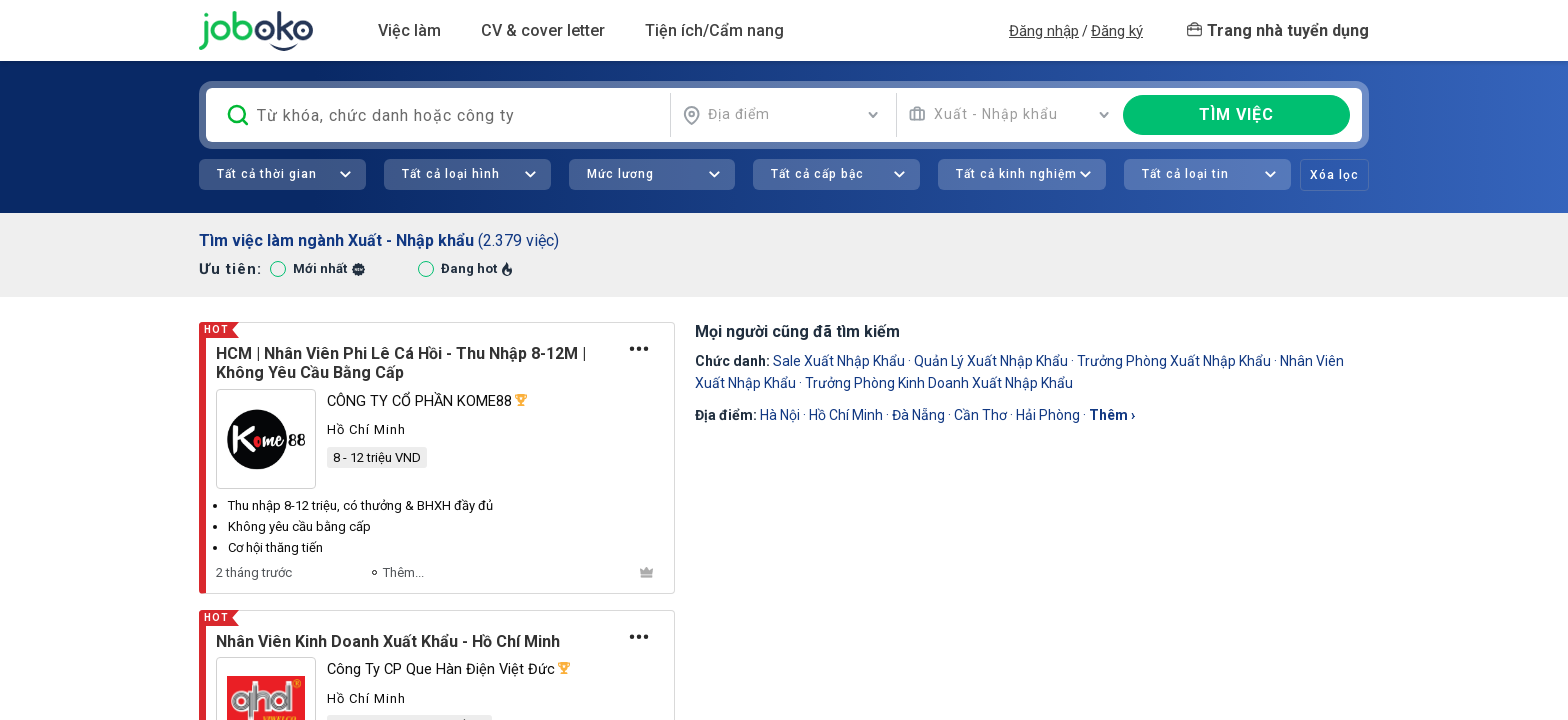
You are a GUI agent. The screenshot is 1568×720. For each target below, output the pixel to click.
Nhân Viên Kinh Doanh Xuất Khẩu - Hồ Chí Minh (388, 641)
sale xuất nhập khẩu (839, 361)
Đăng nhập (1044, 31)
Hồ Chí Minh (846, 415)
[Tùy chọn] (639, 349)
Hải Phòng (1048, 415)
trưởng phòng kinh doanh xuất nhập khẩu (939, 383)
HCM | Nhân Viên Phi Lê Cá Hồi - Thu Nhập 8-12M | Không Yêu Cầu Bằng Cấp (401, 363)
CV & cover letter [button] (543, 30)
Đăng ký (1117, 31)
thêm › (1112, 415)
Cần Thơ (980, 415)
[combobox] (781, 115)
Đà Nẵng (918, 415)
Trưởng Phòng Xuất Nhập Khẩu (1174, 361)
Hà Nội (780, 415)
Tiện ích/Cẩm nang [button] (714, 30)
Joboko (256, 31)
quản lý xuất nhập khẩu (991, 361)
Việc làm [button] (409, 30)
